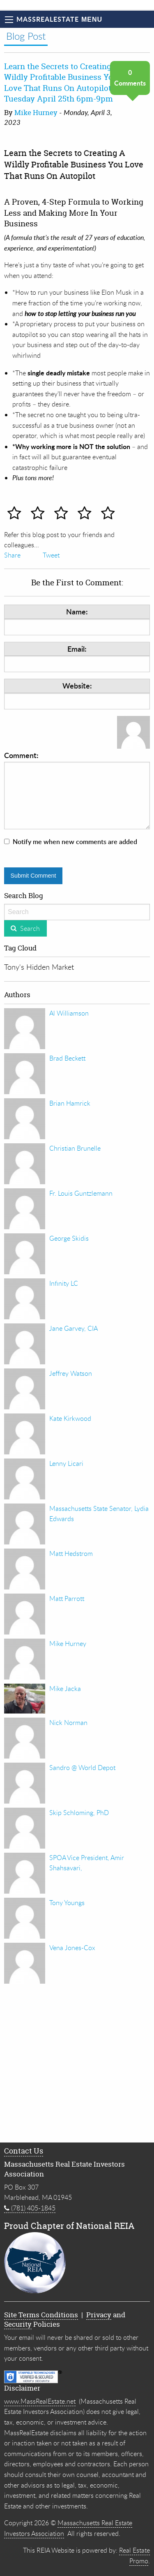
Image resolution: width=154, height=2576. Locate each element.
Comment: (77, 790)
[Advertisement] (77, 2064)
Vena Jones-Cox (72, 1947)
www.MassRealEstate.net (40, 2401)
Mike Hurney (35, 112)
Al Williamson (69, 1013)
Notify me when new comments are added (75, 841)
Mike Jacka (65, 1688)
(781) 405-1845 (29, 2208)
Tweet (51, 555)
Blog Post (26, 36)
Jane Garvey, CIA (73, 1328)
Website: (77, 685)
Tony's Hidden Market (39, 967)
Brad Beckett (67, 1058)
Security (18, 2324)
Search (30, 928)
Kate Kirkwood (70, 1418)
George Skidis (69, 1238)
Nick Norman (68, 1722)
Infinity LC (63, 1283)
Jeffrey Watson (70, 1373)
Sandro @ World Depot (82, 1767)
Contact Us (23, 2151)
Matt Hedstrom (71, 1553)
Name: (77, 611)
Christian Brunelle (75, 1148)
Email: (77, 648)
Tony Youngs (67, 1902)
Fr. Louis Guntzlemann (81, 1193)
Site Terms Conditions (41, 2314)
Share (12, 555)
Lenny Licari (66, 1463)
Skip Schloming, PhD (79, 1812)
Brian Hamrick (69, 1103)
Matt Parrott (66, 1598)
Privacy (98, 2314)
